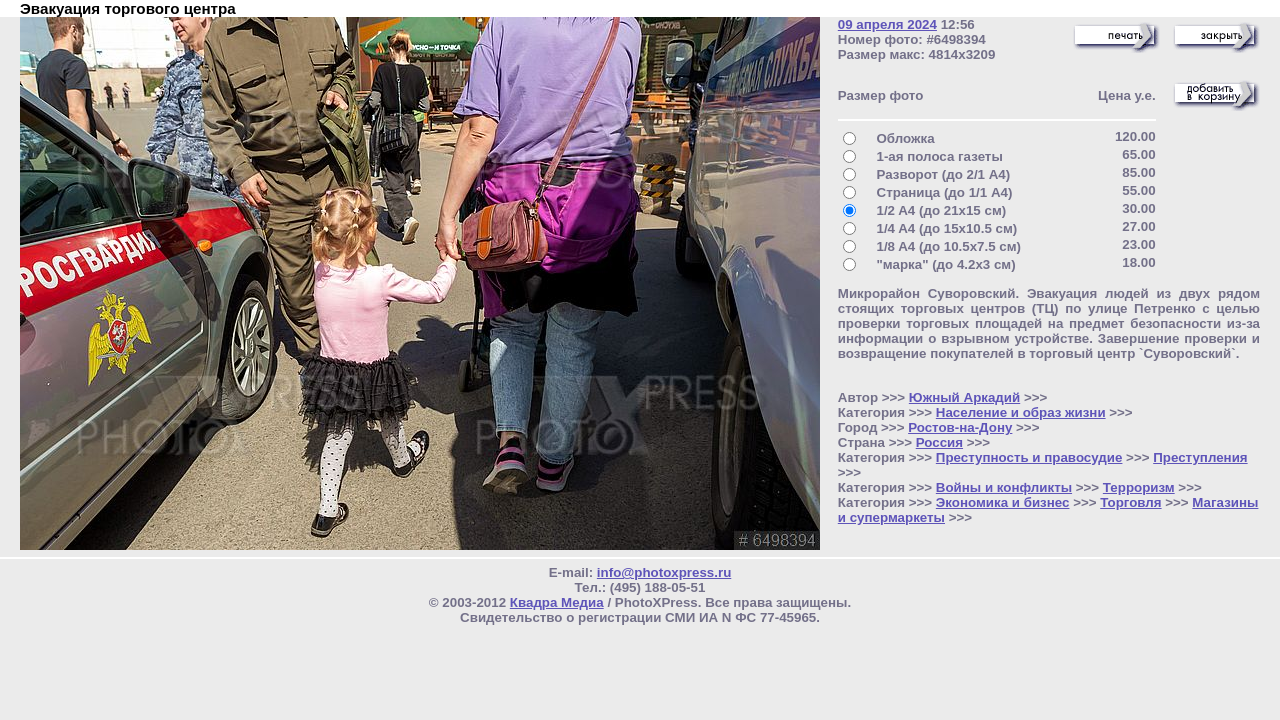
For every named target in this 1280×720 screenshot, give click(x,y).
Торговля (1130, 502)
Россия (939, 442)
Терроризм (1139, 487)
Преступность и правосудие (1029, 457)
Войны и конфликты (1004, 487)
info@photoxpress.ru (664, 572)
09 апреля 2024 (887, 24)
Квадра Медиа (557, 602)
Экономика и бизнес (1003, 502)
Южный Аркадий (964, 397)
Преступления (1200, 457)
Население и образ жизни (1021, 412)
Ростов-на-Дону (960, 427)
